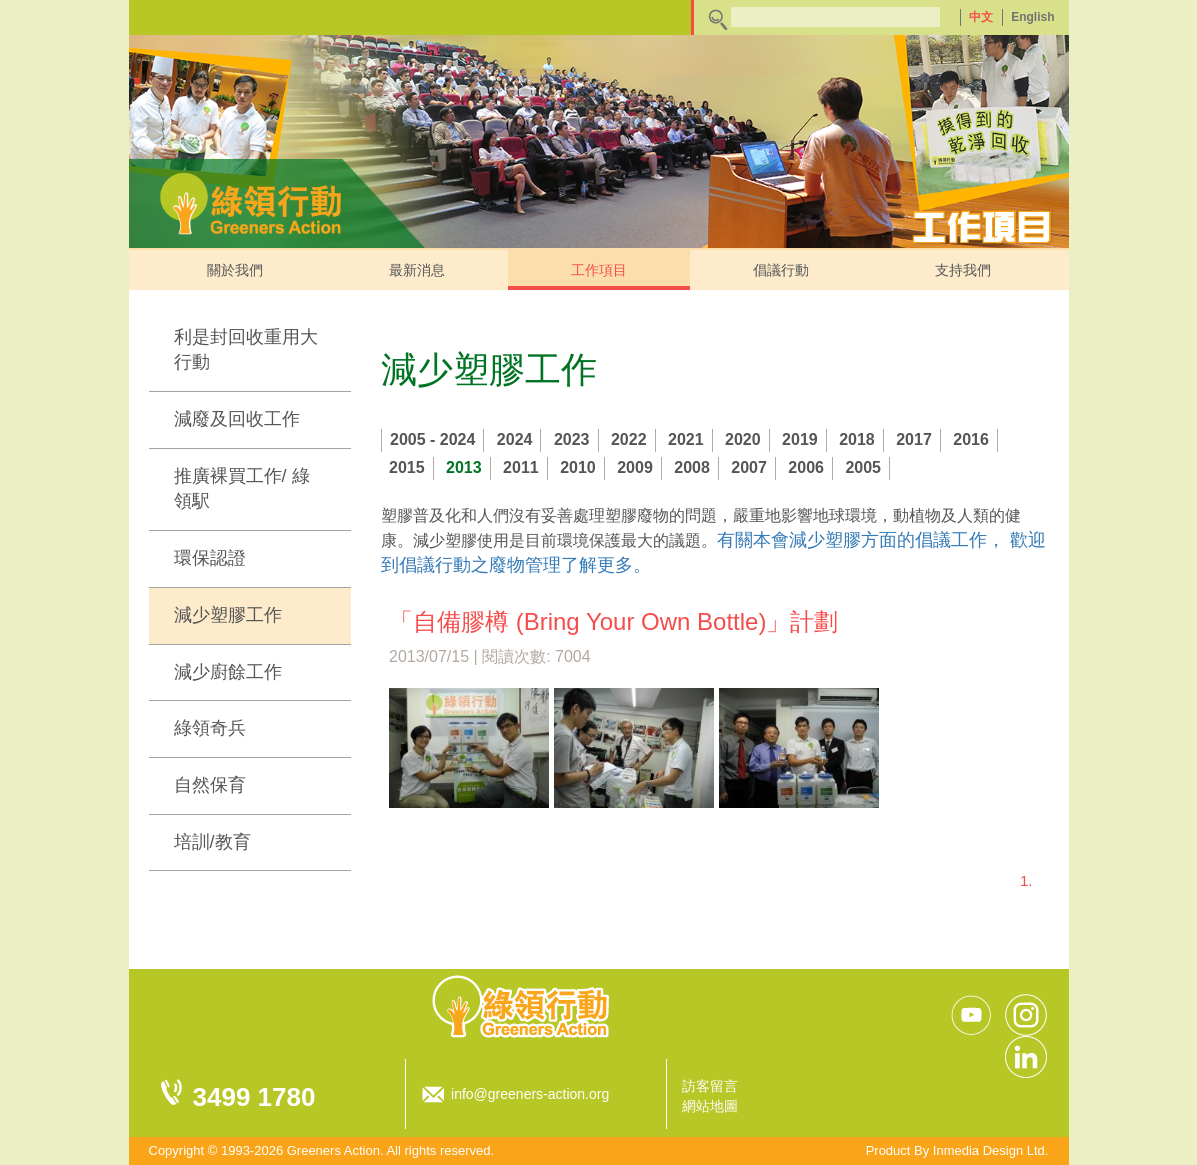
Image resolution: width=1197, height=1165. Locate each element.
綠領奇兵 (210, 728)
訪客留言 (710, 1086)
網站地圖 (710, 1106)
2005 (863, 467)
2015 (407, 467)
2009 (635, 467)
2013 (464, 467)
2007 (749, 467)
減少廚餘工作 (228, 672)
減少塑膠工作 (228, 615)
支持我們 (963, 270)
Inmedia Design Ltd (989, 1150)
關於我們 (235, 270)
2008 (692, 467)
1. (1026, 880)
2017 (914, 439)
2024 (515, 439)
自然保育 (210, 785)
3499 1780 (254, 1097)
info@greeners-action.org (530, 1094)
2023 (572, 439)
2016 (971, 439)
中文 (981, 17)
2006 (806, 467)
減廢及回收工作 (237, 419)
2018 (857, 439)
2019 (800, 439)
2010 (578, 467)
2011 (521, 467)
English (1032, 17)
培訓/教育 (212, 842)
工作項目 (599, 270)
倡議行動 (781, 270)
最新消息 (417, 270)
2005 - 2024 (432, 439)
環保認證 (210, 558)
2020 (743, 439)
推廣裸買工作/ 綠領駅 (242, 489)
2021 (686, 439)
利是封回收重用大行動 (246, 350)
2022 (629, 439)
